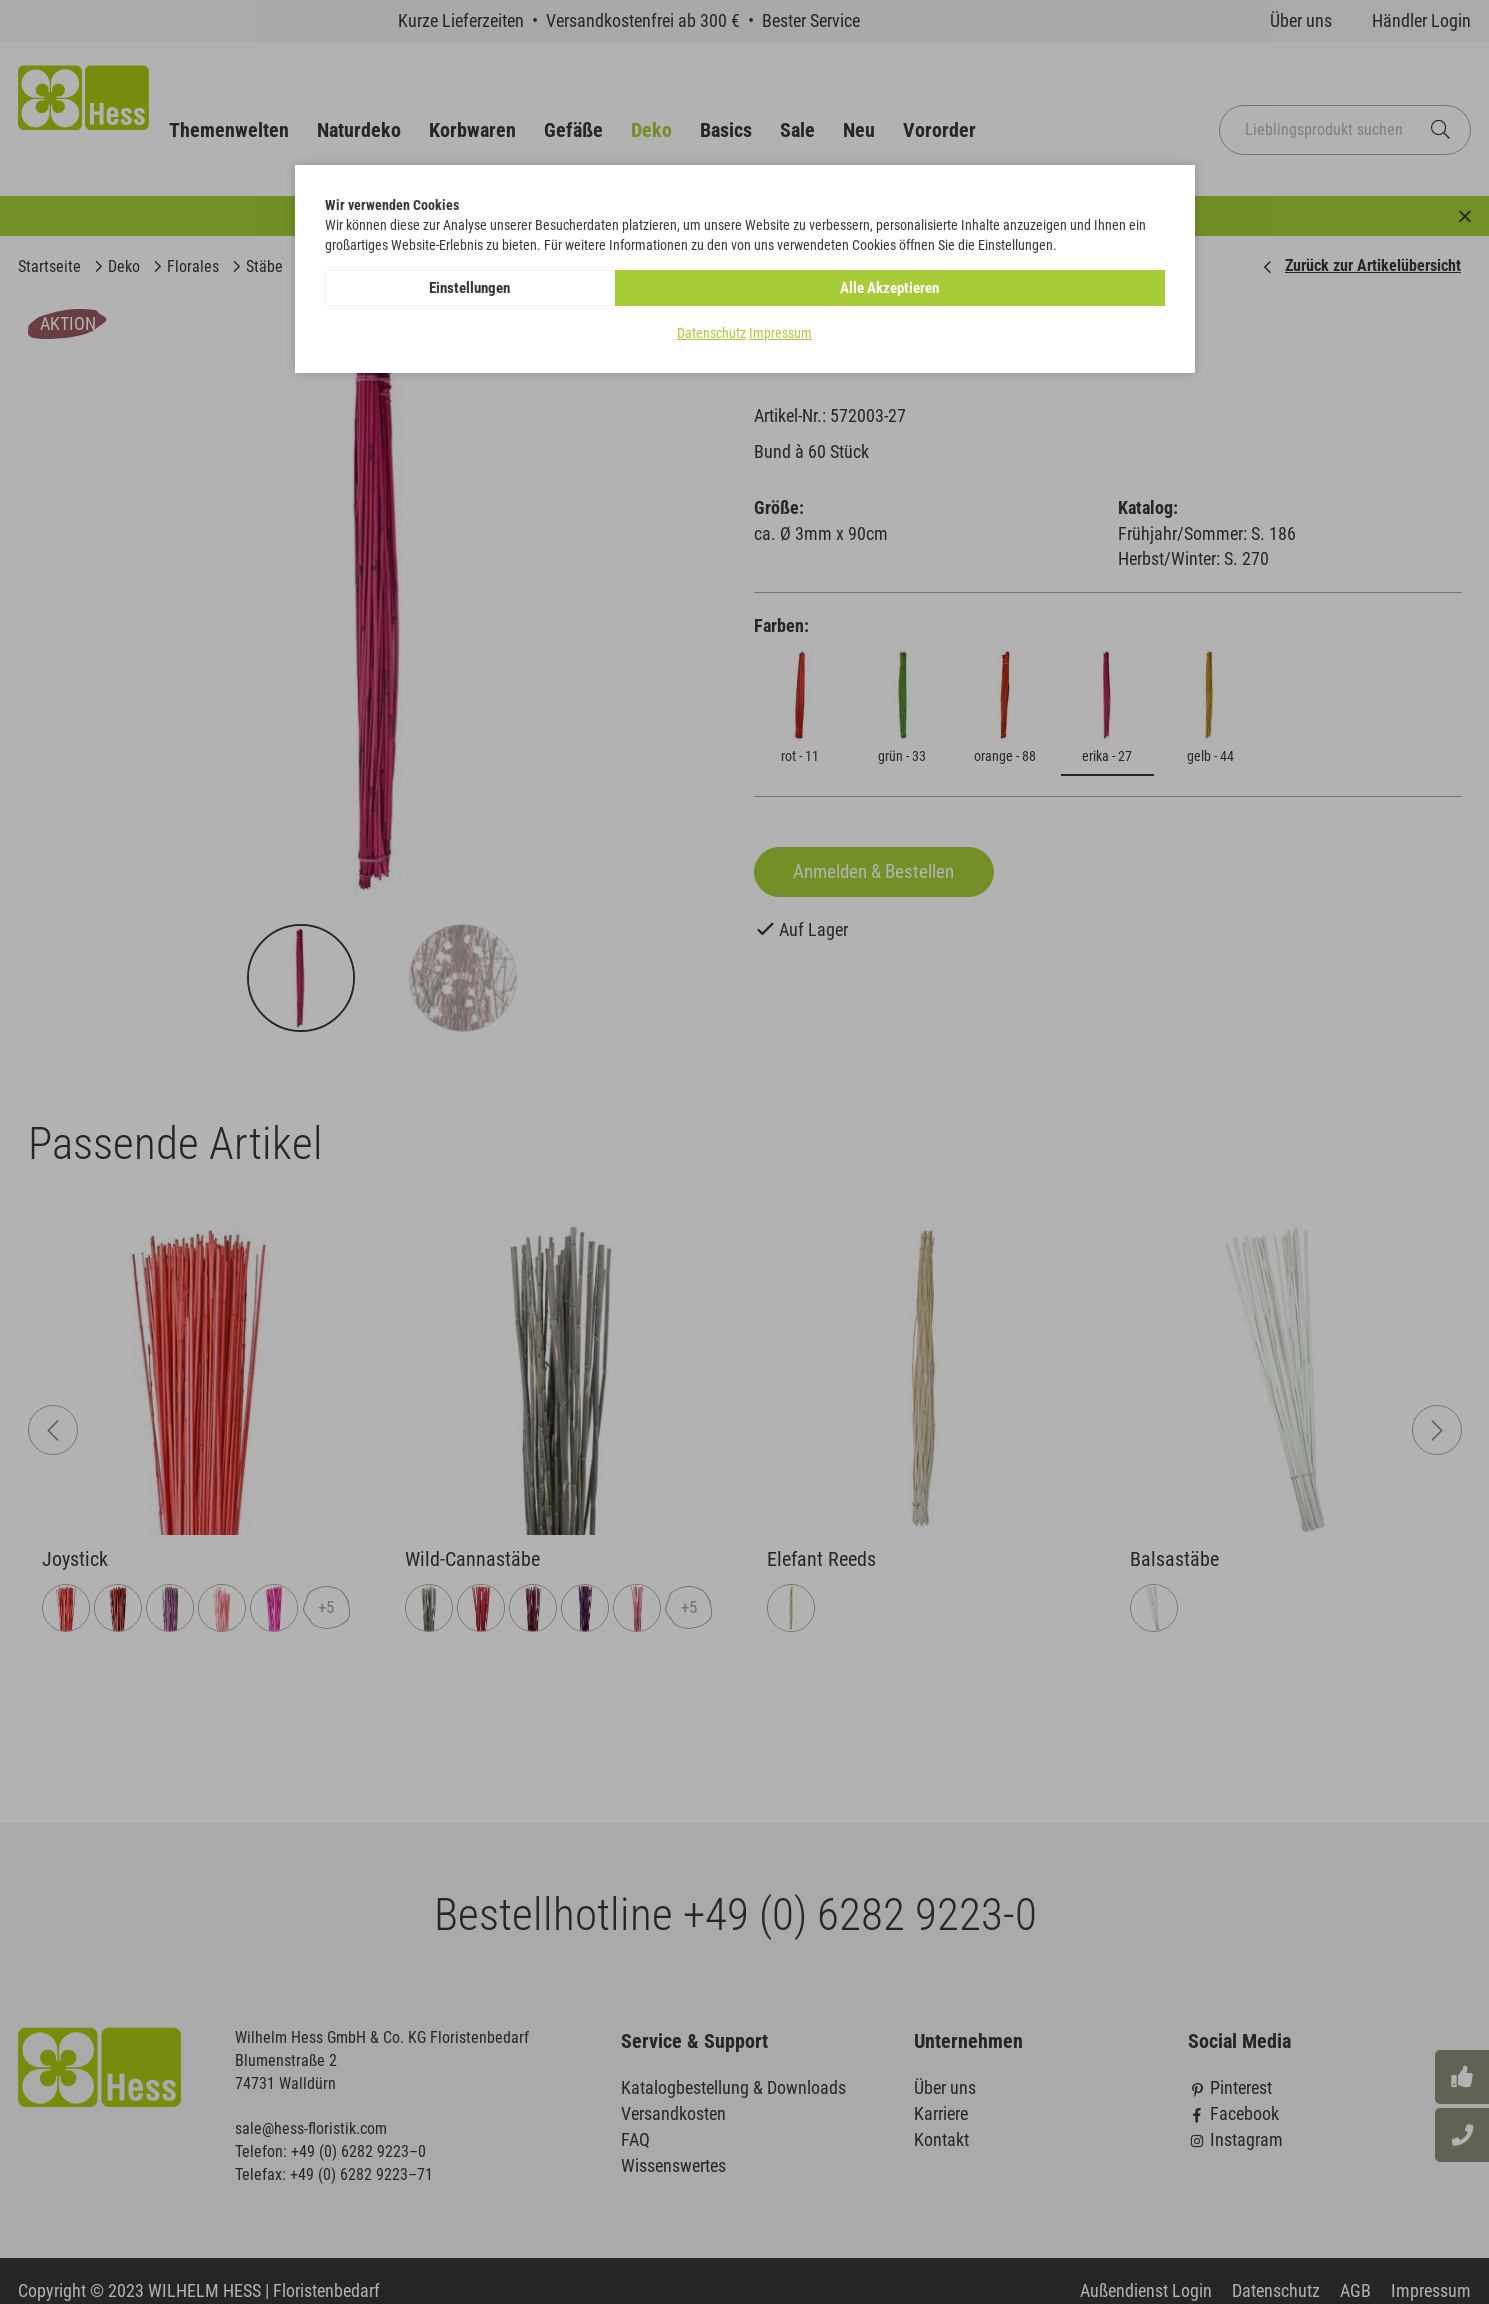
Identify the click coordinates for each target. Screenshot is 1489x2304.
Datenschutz (711, 334)
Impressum (780, 334)
